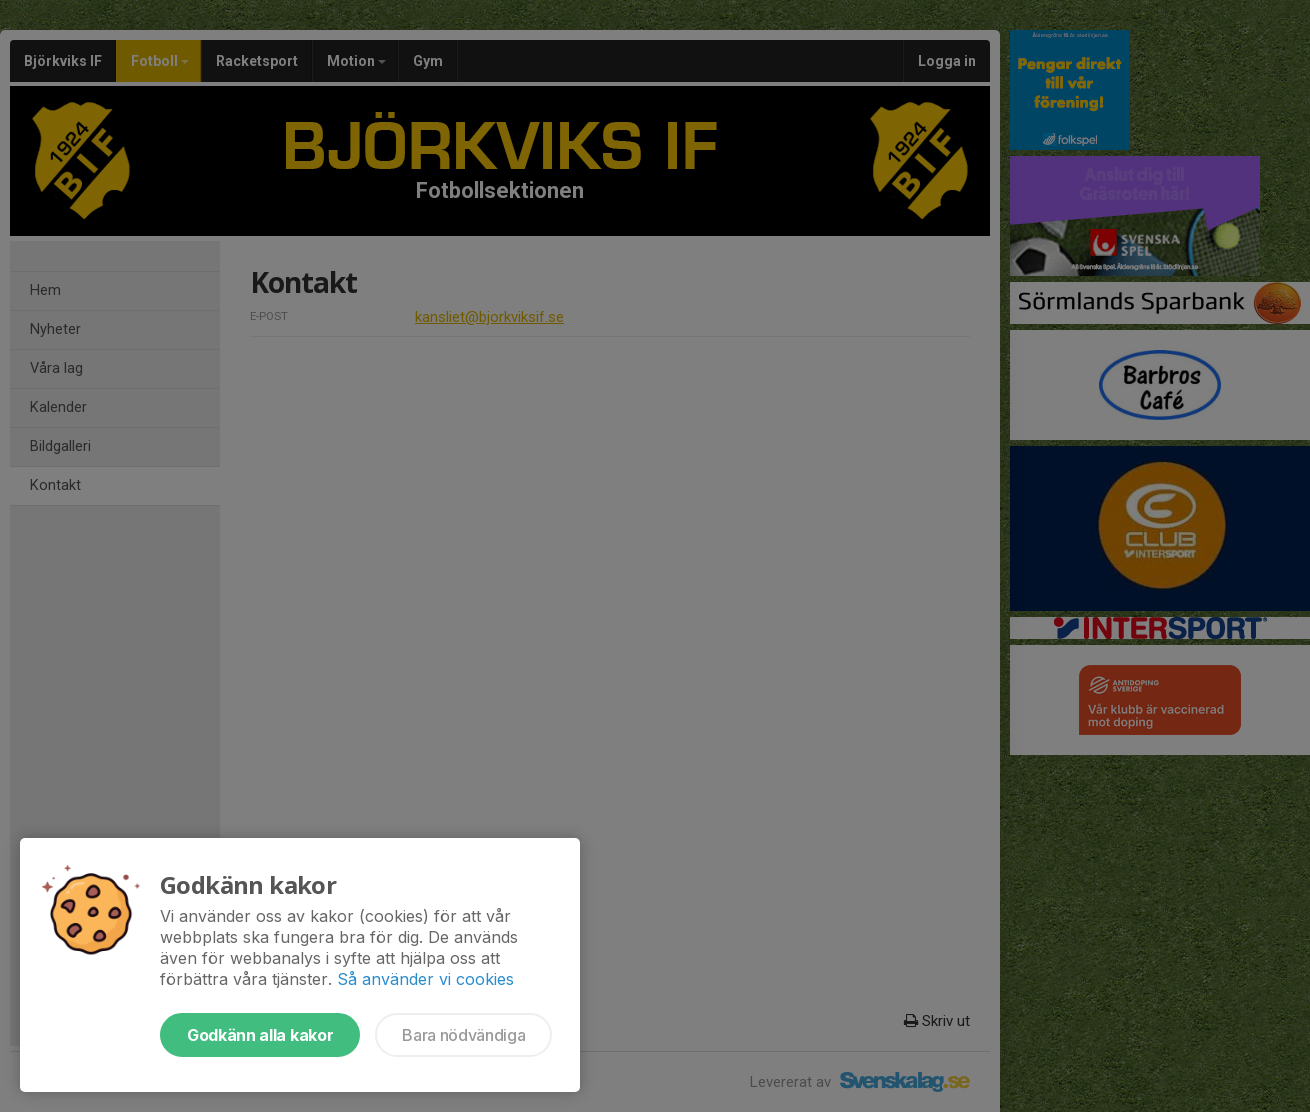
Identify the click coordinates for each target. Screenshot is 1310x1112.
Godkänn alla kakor (260, 1035)
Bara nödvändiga (463, 1035)
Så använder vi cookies (425, 979)
